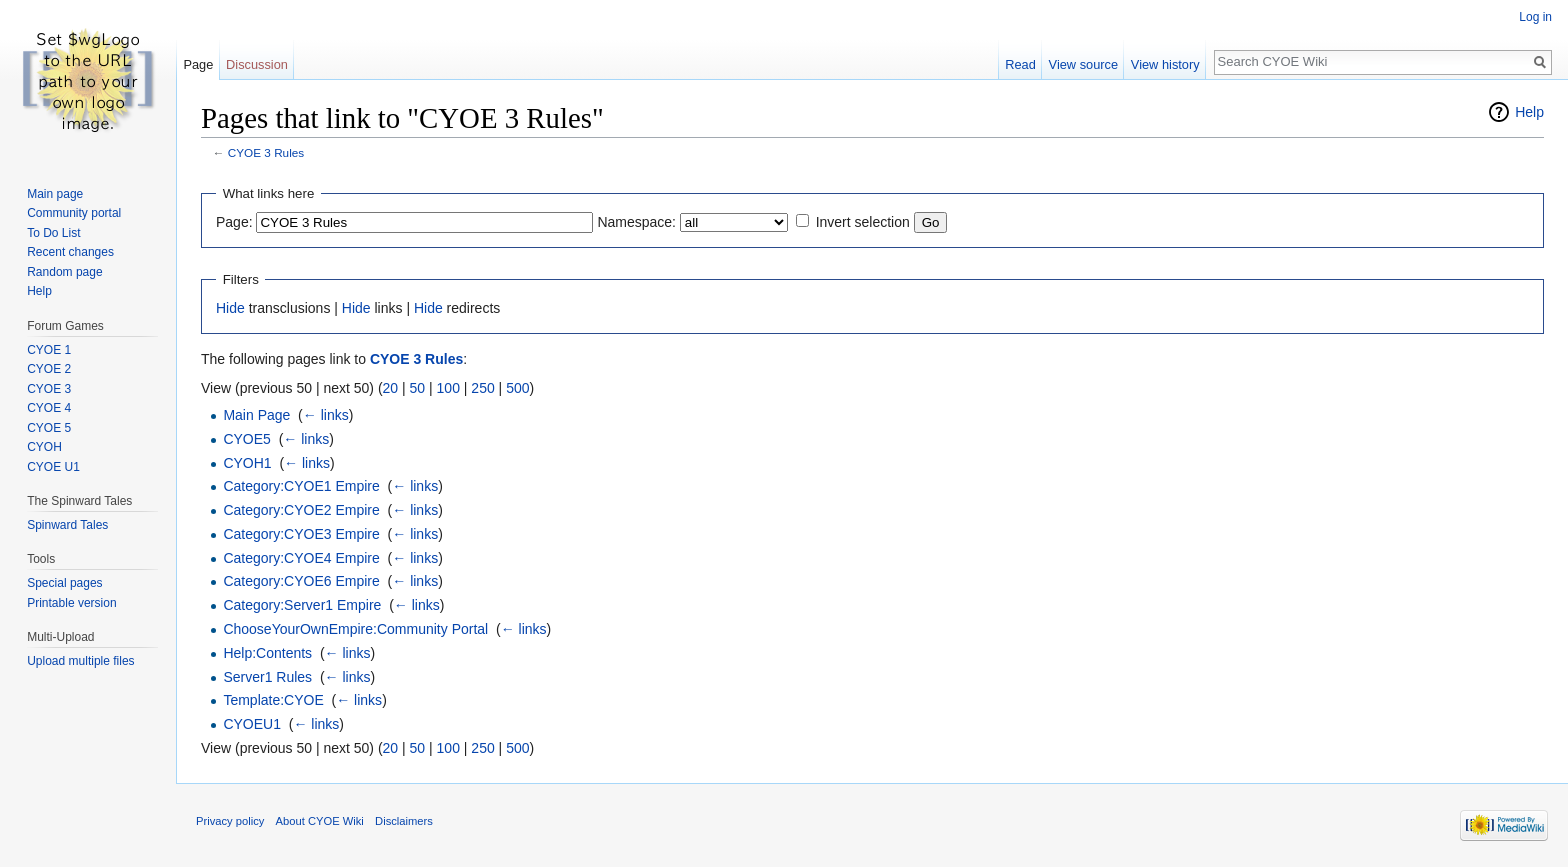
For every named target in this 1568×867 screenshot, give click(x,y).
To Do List (53, 233)
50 (418, 388)
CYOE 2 (49, 369)
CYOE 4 (49, 408)
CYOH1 (247, 463)
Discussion (257, 64)
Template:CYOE (273, 700)
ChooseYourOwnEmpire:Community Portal (355, 629)
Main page (55, 194)
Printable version (71, 603)
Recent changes (70, 252)
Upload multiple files (80, 661)
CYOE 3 (49, 389)
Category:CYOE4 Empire (301, 558)
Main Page (256, 415)
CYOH (44, 447)
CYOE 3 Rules (266, 152)
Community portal (74, 213)
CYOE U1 (53, 467)
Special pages (64, 583)
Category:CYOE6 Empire (301, 581)
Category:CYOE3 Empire (301, 534)
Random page (64, 272)
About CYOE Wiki (320, 821)
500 (517, 388)
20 (391, 388)
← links (326, 415)
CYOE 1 (49, 350)
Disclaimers (404, 821)
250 (482, 388)
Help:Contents (267, 653)
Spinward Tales (67, 525)
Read (1020, 64)
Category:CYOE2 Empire (301, 510)
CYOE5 (246, 439)
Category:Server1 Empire (302, 605)
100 (448, 388)
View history (1165, 64)
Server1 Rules (267, 677)
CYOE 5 (49, 428)
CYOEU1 (252, 724)
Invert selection (863, 222)
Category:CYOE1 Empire (301, 486)
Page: (234, 222)
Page (198, 64)
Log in (1535, 17)
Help (1529, 112)
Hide (230, 308)
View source (1083, 64)
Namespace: (636, 222)
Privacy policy (230, 821)
